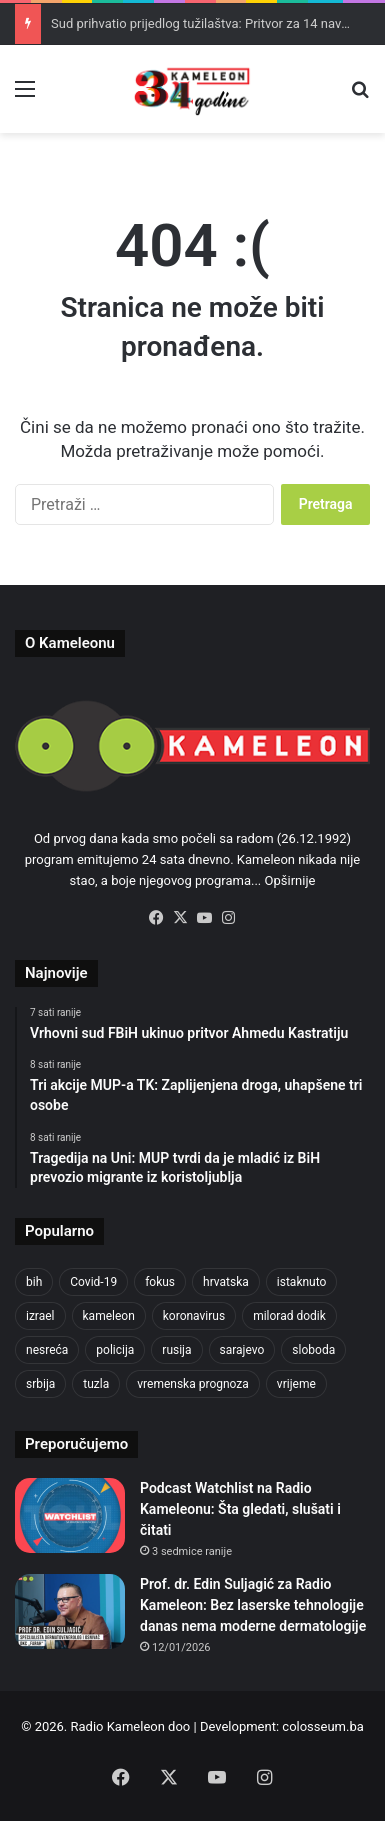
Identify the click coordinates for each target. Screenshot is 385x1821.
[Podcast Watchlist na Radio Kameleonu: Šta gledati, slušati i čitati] (70, 1515)
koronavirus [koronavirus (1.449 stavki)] (194, 1316)
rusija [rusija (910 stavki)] (176, 1350)
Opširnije (290, 880)
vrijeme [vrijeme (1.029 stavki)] (296, 1384)
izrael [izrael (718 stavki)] (40, 1316)
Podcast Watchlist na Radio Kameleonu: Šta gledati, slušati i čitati (240, 1509)
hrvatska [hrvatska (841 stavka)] (226, 1282)
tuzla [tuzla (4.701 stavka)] (96, 1384)
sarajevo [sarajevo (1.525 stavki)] (242, 1350)
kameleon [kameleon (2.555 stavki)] (109, 1316)
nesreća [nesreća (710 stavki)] (47, 1350)
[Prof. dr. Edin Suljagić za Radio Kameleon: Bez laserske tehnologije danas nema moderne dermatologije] (70, 1611)
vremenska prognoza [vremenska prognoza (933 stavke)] (193, 1384)
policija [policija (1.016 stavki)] (115, 1350)
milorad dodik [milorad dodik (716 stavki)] (289, 1316)
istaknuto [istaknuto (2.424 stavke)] (302, 1282)
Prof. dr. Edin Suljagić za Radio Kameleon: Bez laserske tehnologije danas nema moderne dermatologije (253, 1605)
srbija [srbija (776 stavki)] (40, 1384)
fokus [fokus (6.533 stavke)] (160, 1282)
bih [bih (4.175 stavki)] (34, 1282)
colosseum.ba (322, 1726)
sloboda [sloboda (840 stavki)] (313, 1350)
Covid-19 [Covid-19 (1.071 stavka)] (93, 1282)
